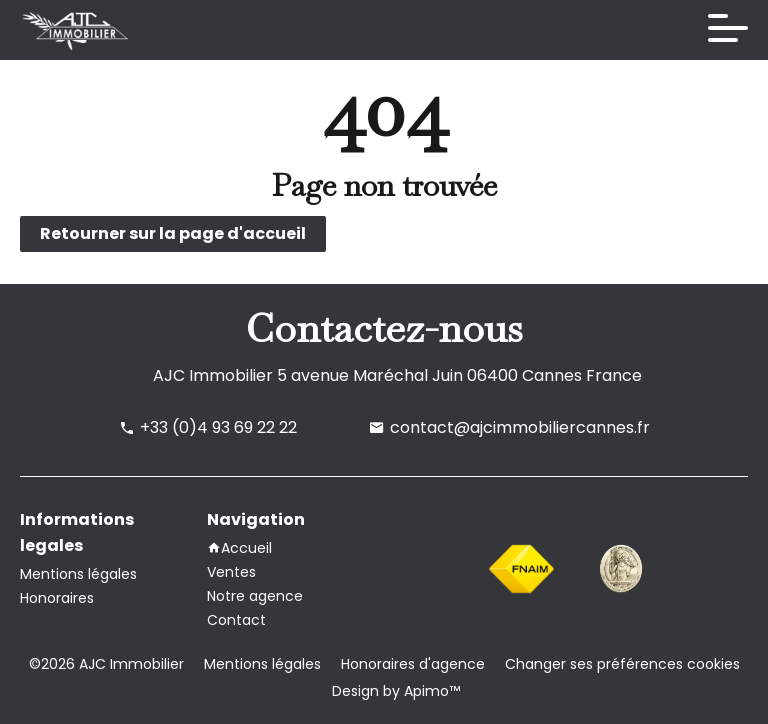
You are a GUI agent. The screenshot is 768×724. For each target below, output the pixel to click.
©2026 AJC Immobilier (106, 664)
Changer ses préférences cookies (622, 664)
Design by (394, 691)
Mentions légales (262, 664)
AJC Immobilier (213, 375)
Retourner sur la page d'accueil (173, 233)
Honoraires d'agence (413, 664)
